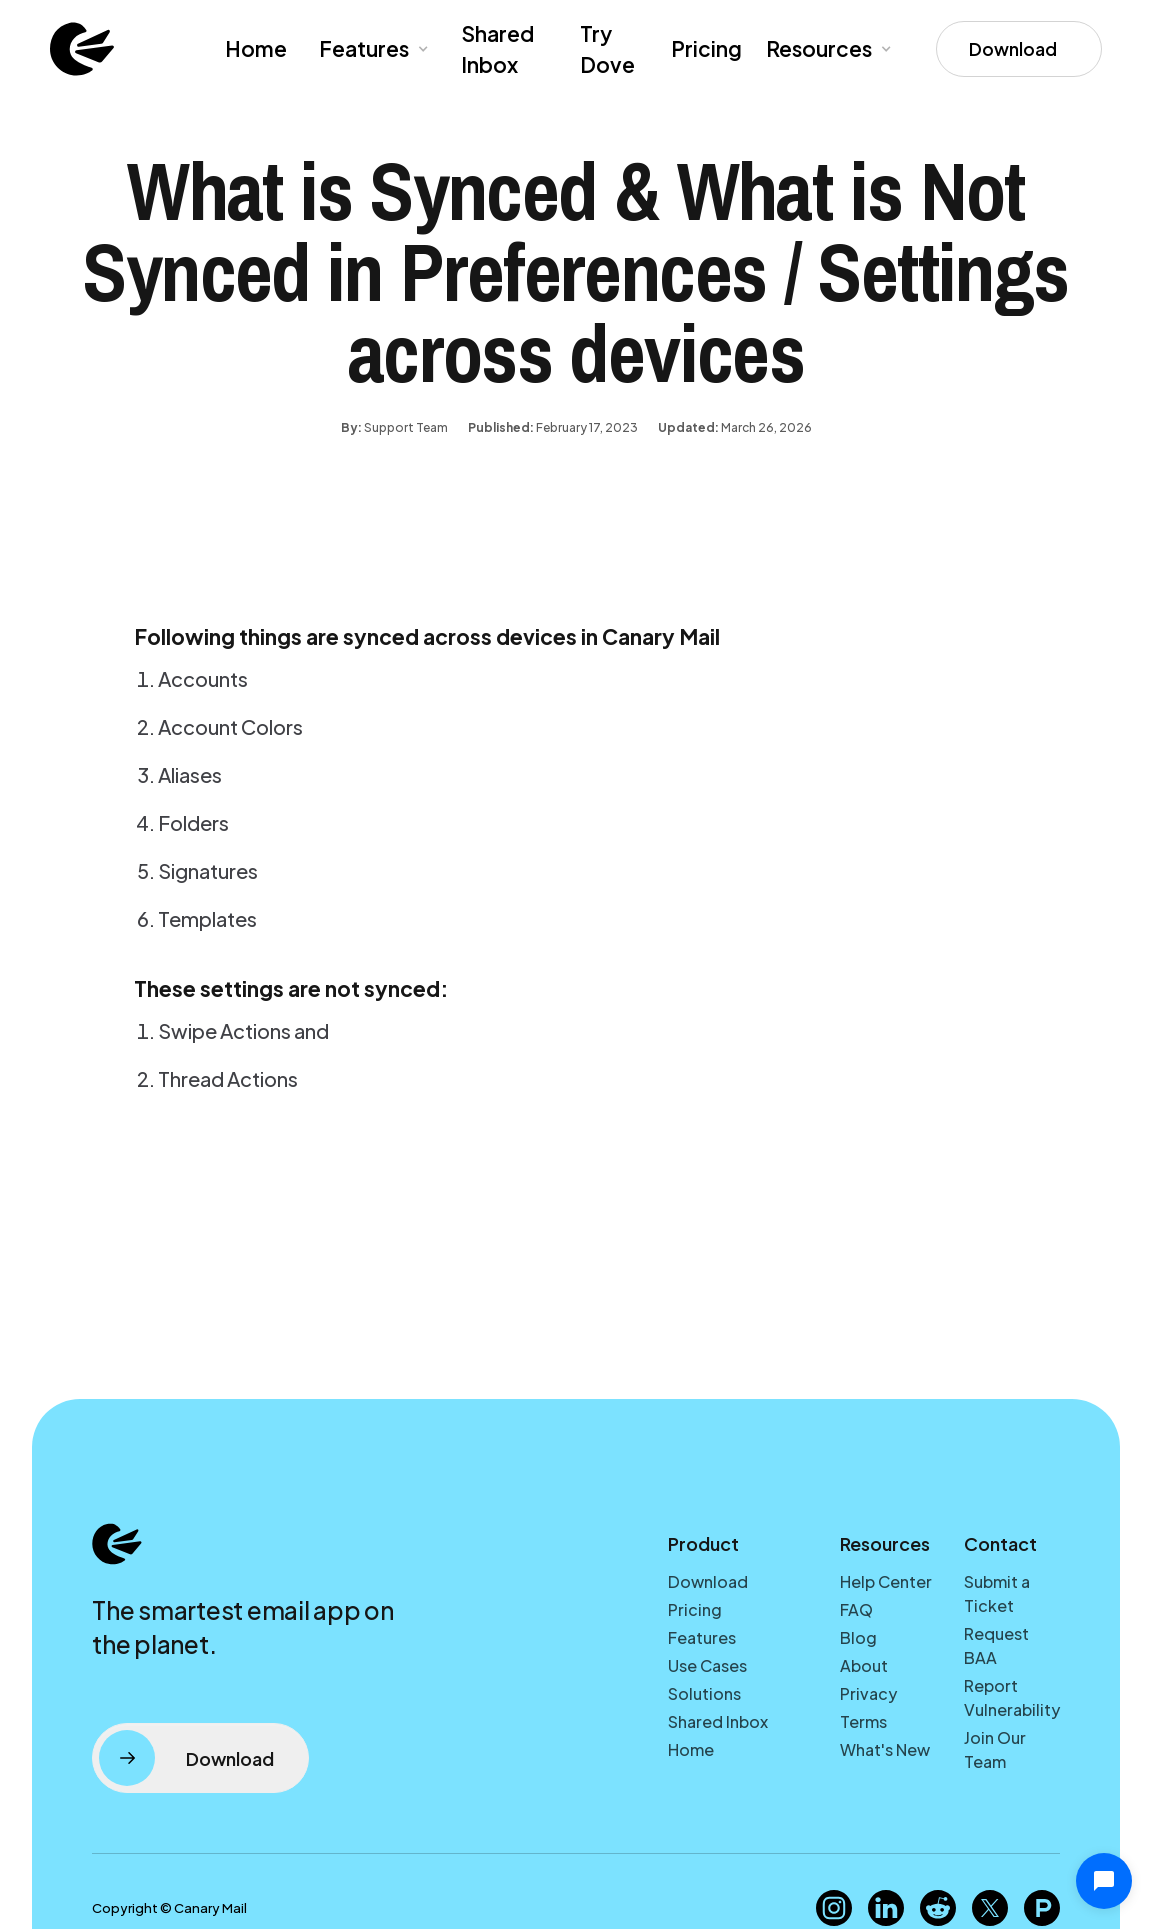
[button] (372, 49)
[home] (82, 49)
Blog (858, 1637)
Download (708, 1581)
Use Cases (707, 1665)
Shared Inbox (497, 49)
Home (256, 48)
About (864, 1665)
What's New (885, 1749)
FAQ (856, 1609)
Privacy (868, 1693)
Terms (863, 1721)
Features (702, 1637)
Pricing (706, 48)
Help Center (886, 1581)
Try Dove (607, 49)
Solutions (704, 1693)
